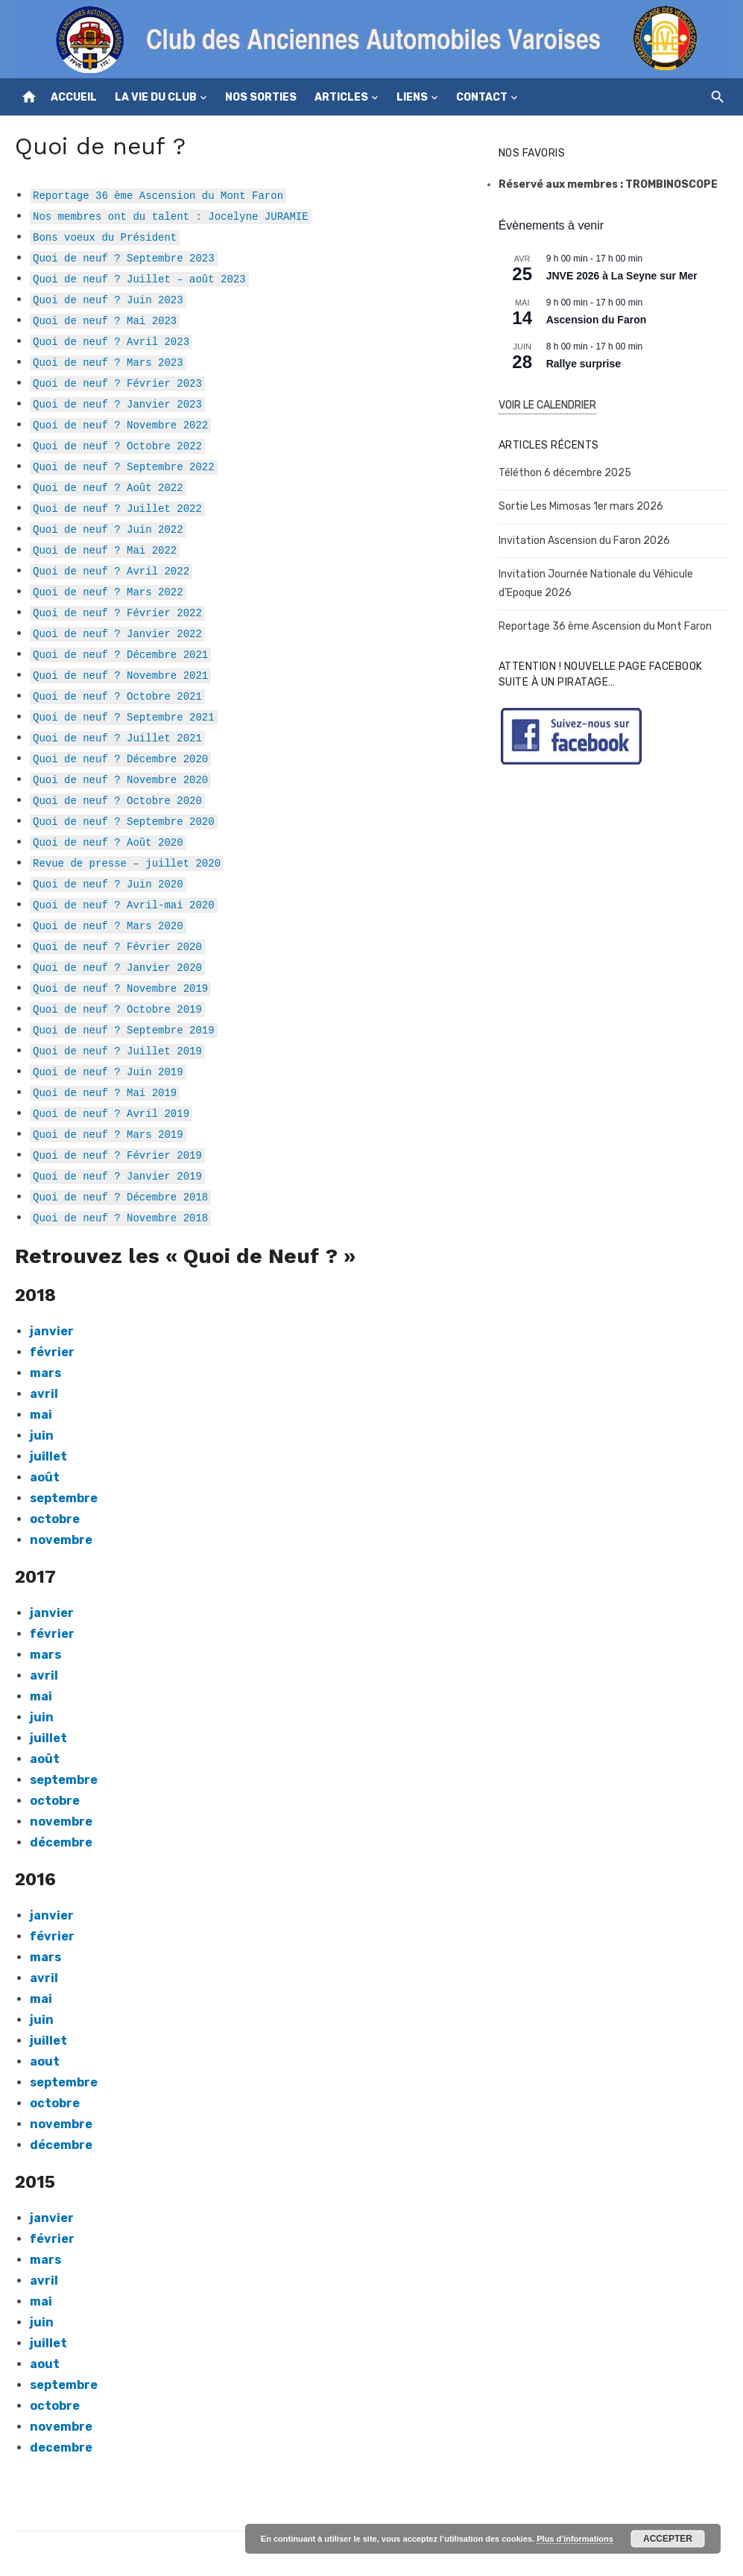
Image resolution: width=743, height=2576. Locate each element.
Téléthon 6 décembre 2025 (565, 472)
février (52, 1352)
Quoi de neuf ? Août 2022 (108, 487)
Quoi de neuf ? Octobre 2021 (117, 696)
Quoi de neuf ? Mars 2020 (108, 925)
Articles (341, 97)
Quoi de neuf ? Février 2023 (117, 383)
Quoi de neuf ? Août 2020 (108, 842)
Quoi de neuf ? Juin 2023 (108, 299)
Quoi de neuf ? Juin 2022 (108, 529)
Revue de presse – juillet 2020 (127, 862)
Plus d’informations (575, 2538)
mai (41, 1696)
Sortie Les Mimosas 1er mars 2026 (581, 506)
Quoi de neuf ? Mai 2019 (105, 1092)
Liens (412, 97)
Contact (482, 97)
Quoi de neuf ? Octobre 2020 (117, 800)
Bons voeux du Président (105, 237)
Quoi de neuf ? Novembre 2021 (120, 675)
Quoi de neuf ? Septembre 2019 (124, 1029)
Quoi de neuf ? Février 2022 (117, 612)
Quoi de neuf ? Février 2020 (117, 946)
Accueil (74, 97)
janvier (52, 2218)
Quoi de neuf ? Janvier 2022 (117, 633)
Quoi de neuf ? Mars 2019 (108, 1134)
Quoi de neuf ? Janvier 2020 (117, 967)
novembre (61, 1540)
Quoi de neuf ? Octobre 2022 (117, 445)
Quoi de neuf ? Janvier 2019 (117, 1175)
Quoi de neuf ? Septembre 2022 (124, 466)
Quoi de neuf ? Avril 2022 (111, 570)
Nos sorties (261, 97)
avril (44, 1978)
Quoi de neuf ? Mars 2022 (108, 591)
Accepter (667, 2539)
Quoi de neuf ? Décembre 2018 (120, 1196)
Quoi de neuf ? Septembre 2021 (124, 716)
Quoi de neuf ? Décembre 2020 (120, 758)
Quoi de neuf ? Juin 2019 (108, 1071)
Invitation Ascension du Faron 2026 (584, 540)
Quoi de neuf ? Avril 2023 (111, 341)
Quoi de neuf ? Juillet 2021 (117, 737)
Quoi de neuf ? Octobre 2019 (117, 1008)
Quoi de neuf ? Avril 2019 (111, 1113)
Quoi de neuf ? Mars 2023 (108, 362)
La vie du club (156, 97)
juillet (48, 1456)
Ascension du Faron (596, 320)
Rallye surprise (583, 364)
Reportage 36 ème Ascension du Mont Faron (158, 195)
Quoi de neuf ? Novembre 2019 (120, 988)
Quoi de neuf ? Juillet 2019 (117, 1050)
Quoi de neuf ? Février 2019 (117, 1155)
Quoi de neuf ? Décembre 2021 (120, 654)
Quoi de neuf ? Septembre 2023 (124, 257)
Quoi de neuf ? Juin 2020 (108, 883)
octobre (55, 1519)
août (45, 1477)
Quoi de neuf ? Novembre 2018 (120, 1217)
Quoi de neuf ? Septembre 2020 (124, 821)
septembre (64, 1498)
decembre (61, 2447)
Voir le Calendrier (547, 405)
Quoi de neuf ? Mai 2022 (105, 549)
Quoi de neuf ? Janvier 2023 (117, 403)
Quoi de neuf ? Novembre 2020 (120, 779)
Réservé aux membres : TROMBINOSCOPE (608, 184)
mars (45, 1373)
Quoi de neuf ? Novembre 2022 (120, 424)
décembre (61, 1842)
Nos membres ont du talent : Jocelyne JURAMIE (171, 216)
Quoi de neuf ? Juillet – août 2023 (139, 278)
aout (45, 2061)
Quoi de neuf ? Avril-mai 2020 (124, 904)
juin (42, 1435)
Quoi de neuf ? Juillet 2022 (117, 508)
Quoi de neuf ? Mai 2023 (105, 320)
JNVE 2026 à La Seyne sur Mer (622, 276)
